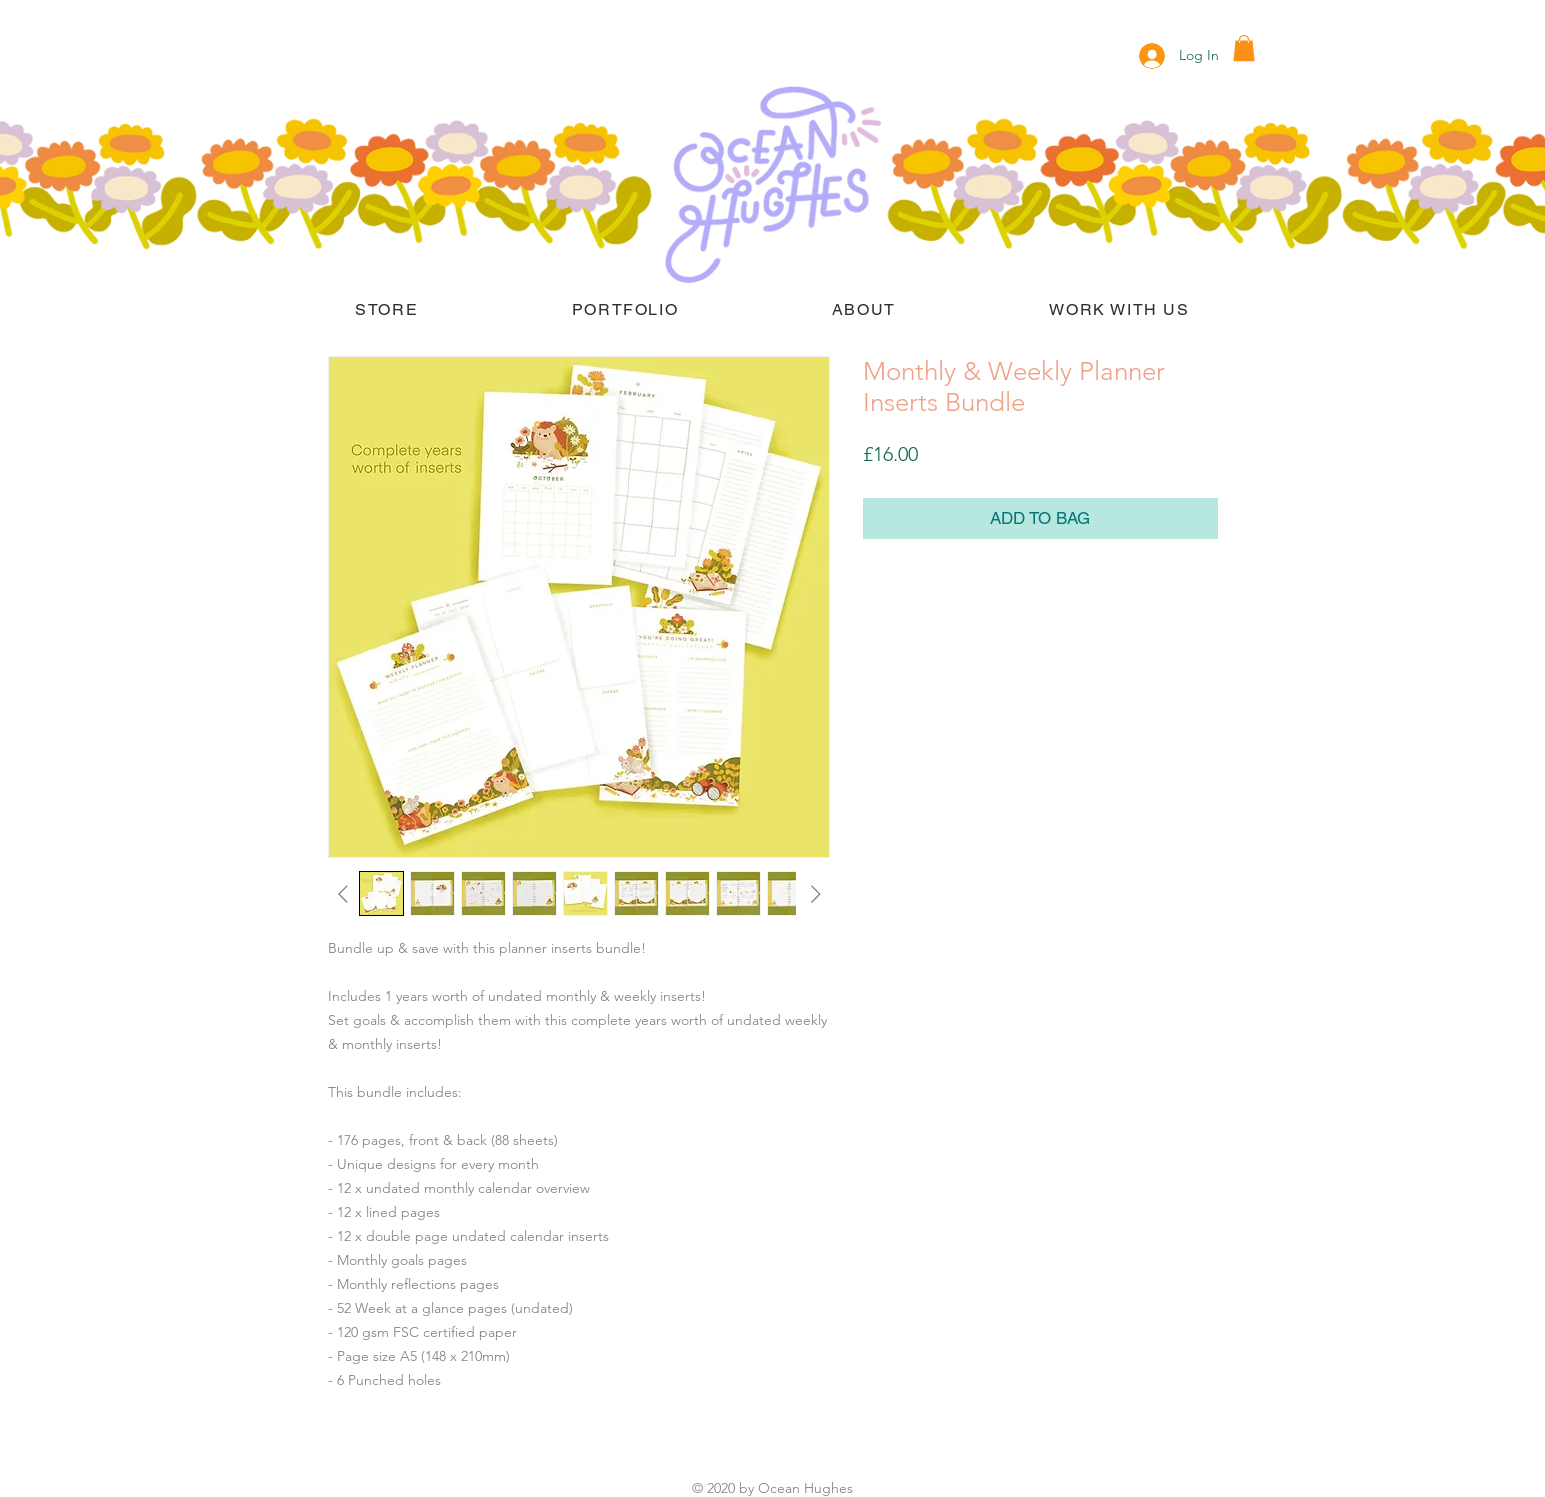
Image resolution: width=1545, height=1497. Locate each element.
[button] (1244, 48)
